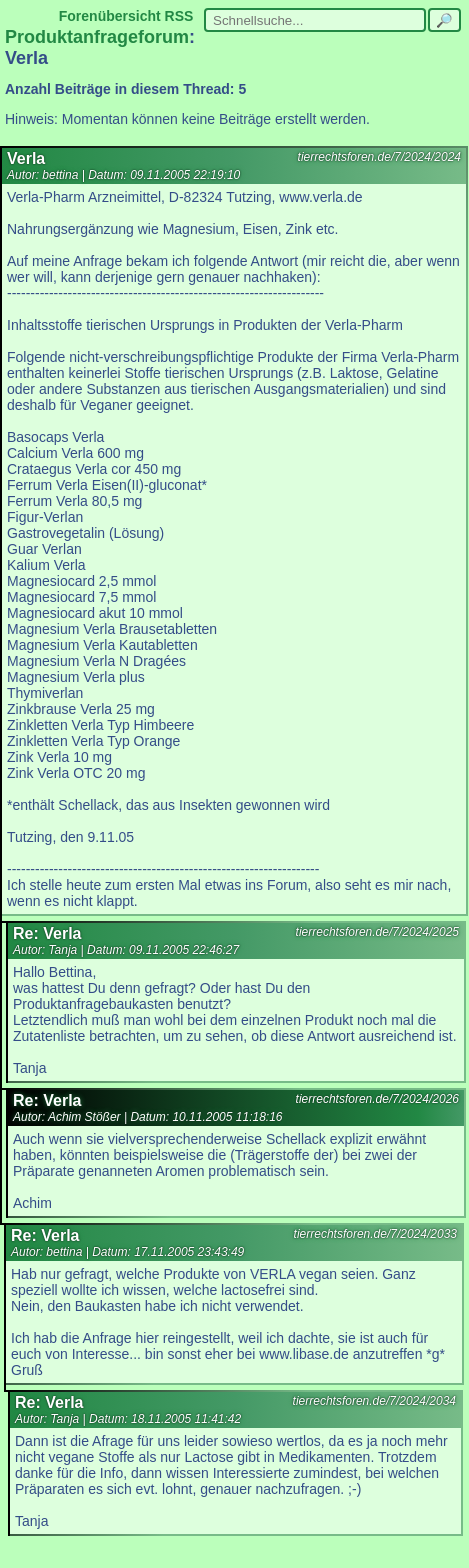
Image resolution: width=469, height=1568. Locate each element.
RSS (179, 16)
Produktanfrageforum (97, 37)
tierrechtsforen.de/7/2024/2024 (379, 157)
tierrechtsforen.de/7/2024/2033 (375, 1234)
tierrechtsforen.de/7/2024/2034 (374, 1401)
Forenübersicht (110, 16)
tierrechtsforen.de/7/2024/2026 (377, 1099)
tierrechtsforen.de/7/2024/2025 (377, 932)
